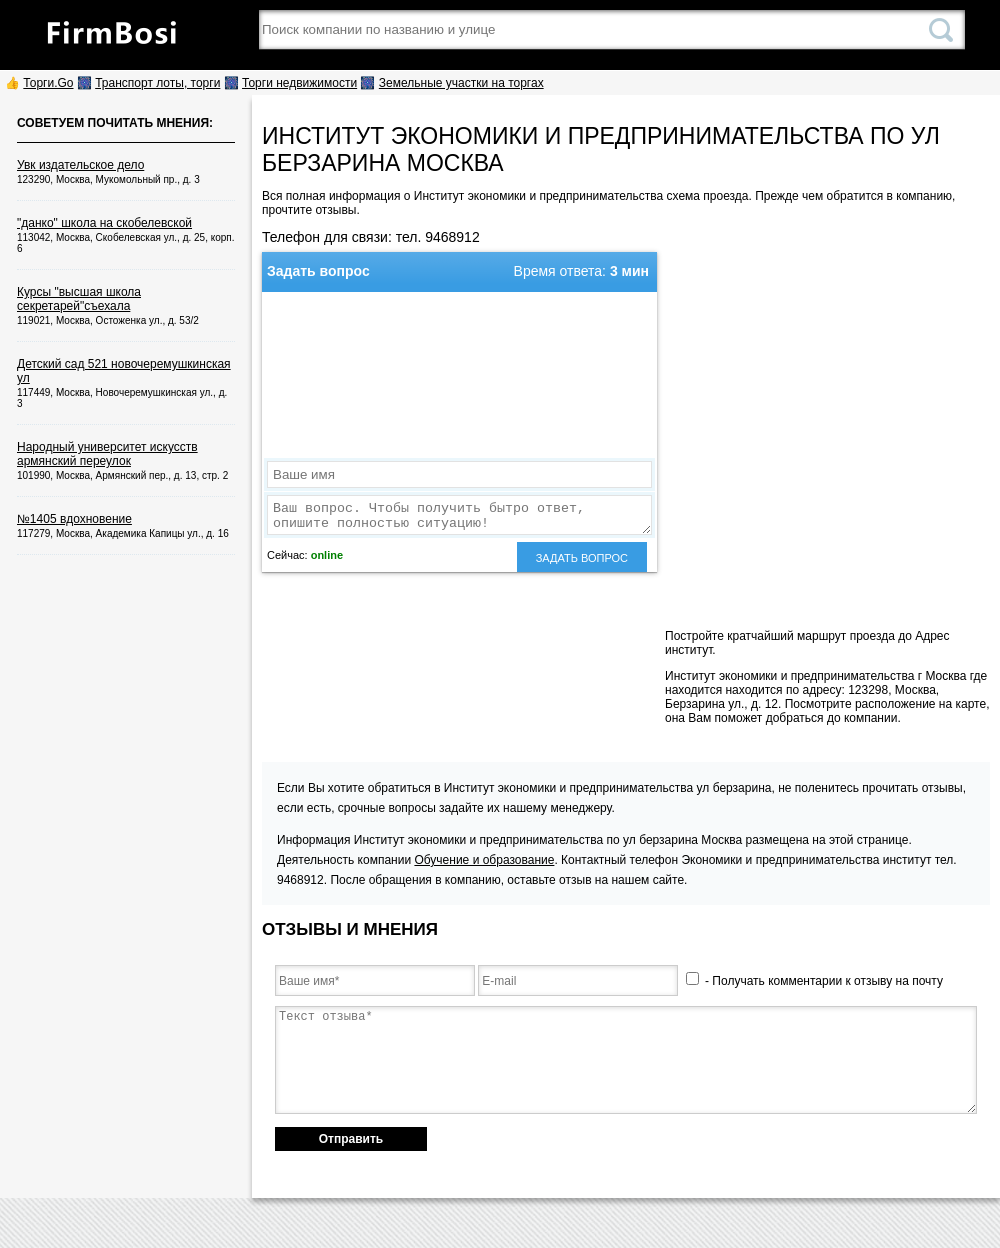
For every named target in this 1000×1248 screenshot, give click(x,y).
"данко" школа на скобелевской (104, 223)
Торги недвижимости (299, 83)
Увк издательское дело (80, 165)
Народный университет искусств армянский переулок (107, 454)
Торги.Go (48, 83)
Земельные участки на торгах (461, 83)
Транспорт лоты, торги (157, 83)
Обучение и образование (484, 860)
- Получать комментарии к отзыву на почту (814, 981)
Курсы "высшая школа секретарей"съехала (79, 299)
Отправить (351, 1139)
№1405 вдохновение (74, 519)
